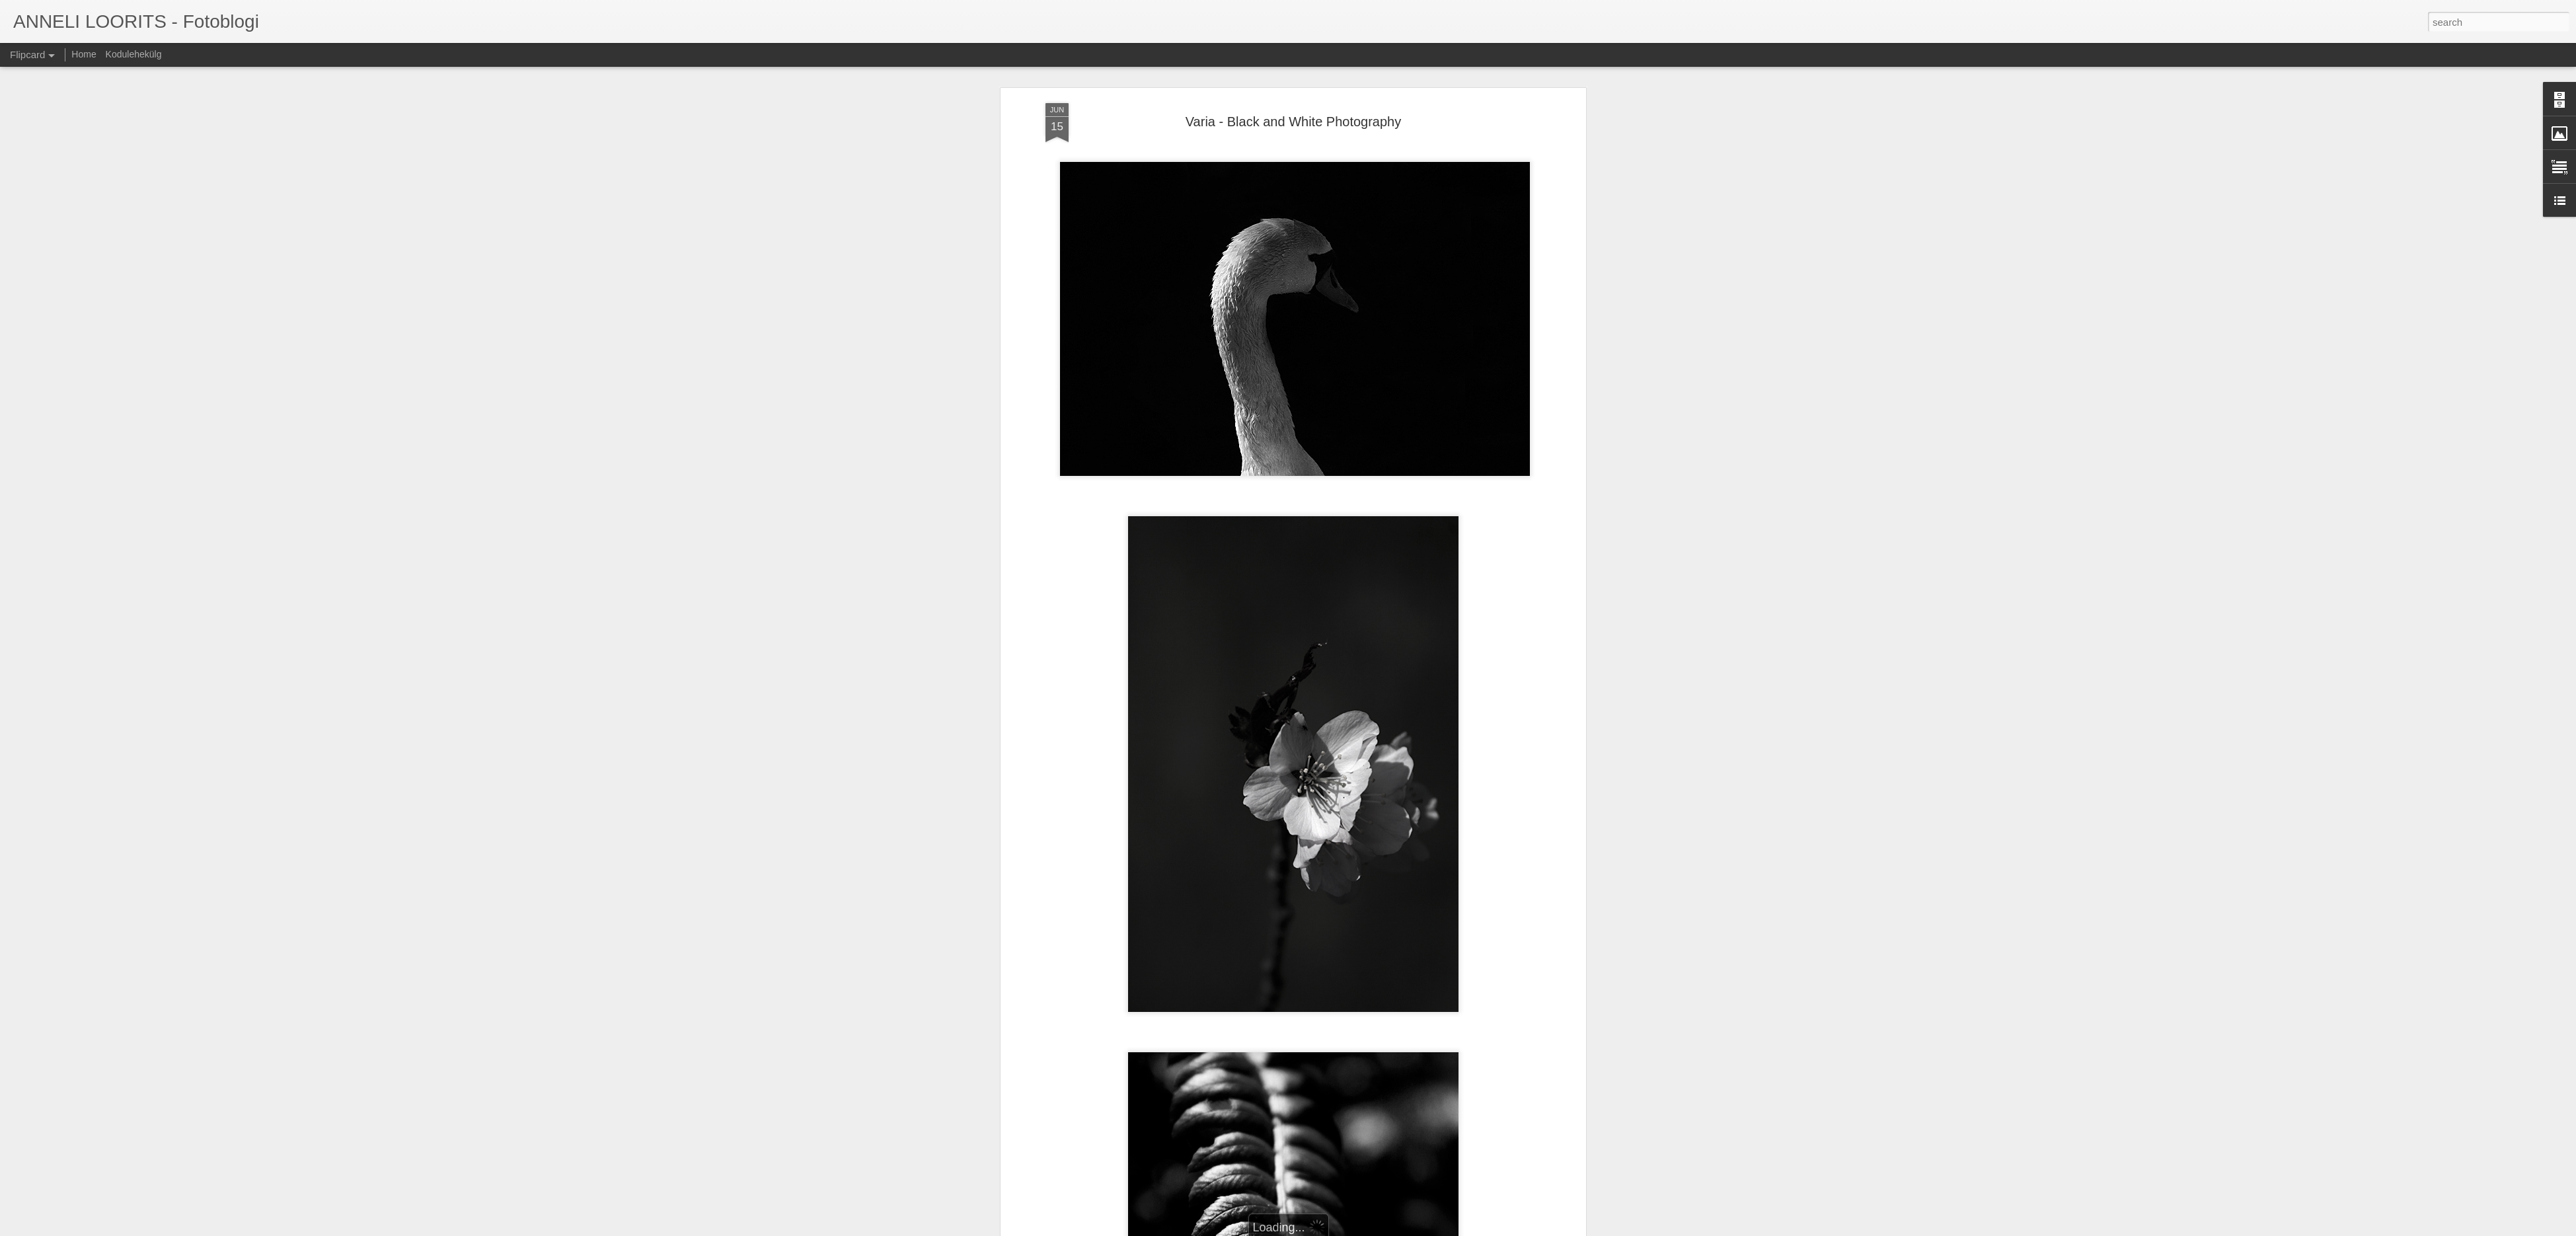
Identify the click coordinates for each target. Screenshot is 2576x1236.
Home (83, 54)
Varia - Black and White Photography (1293, 121)
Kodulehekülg (134, 54)
